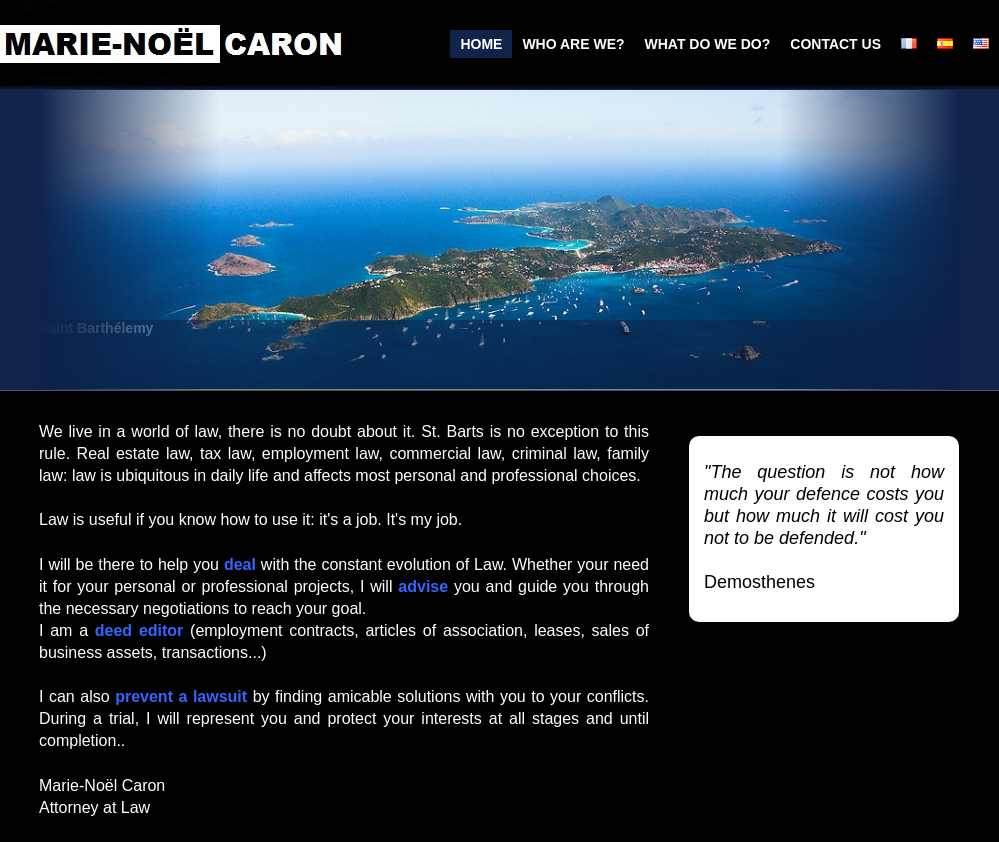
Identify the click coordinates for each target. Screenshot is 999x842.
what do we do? (708, 44)
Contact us (835, 44)
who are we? (573, 44)
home (481, 44)
